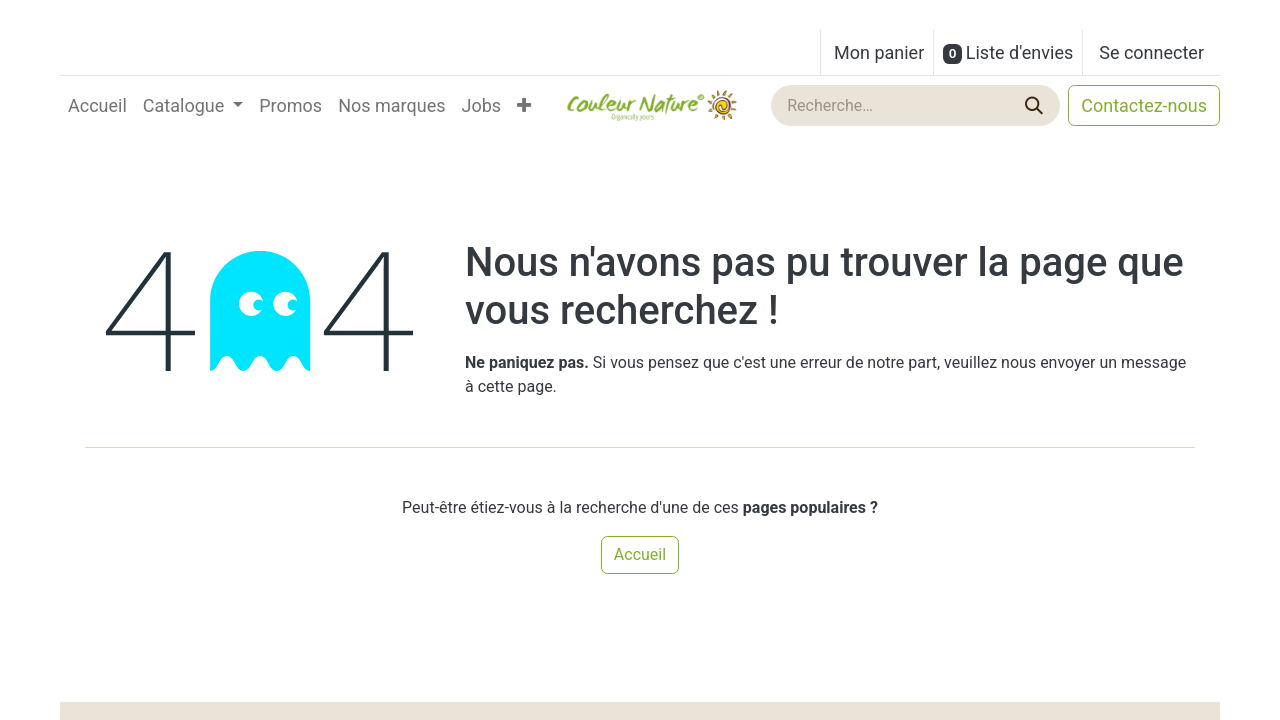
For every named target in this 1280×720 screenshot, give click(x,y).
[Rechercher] (1036, 105)
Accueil (640, 554)
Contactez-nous (1144, 105)
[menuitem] (97, 105)
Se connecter (1151, 52)
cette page (515, 386)
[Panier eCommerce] (877, 52)
